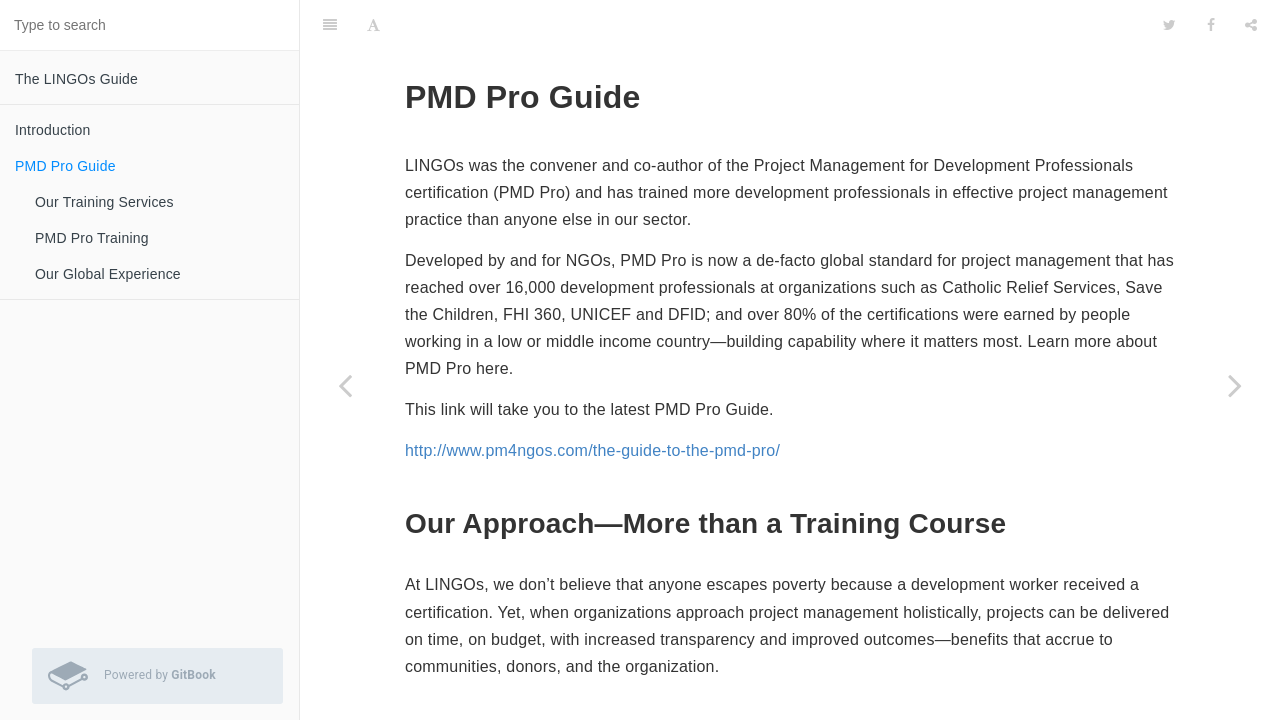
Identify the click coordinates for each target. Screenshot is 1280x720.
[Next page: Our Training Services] (1235, 385)
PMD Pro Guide (65, 166)
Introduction (53, 130)
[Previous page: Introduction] (345, 385)
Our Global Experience (108, 274)
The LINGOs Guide (76, 79)
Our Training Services (104, 202)
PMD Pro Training (92, 238)
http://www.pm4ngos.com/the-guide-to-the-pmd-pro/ (592, 400)
